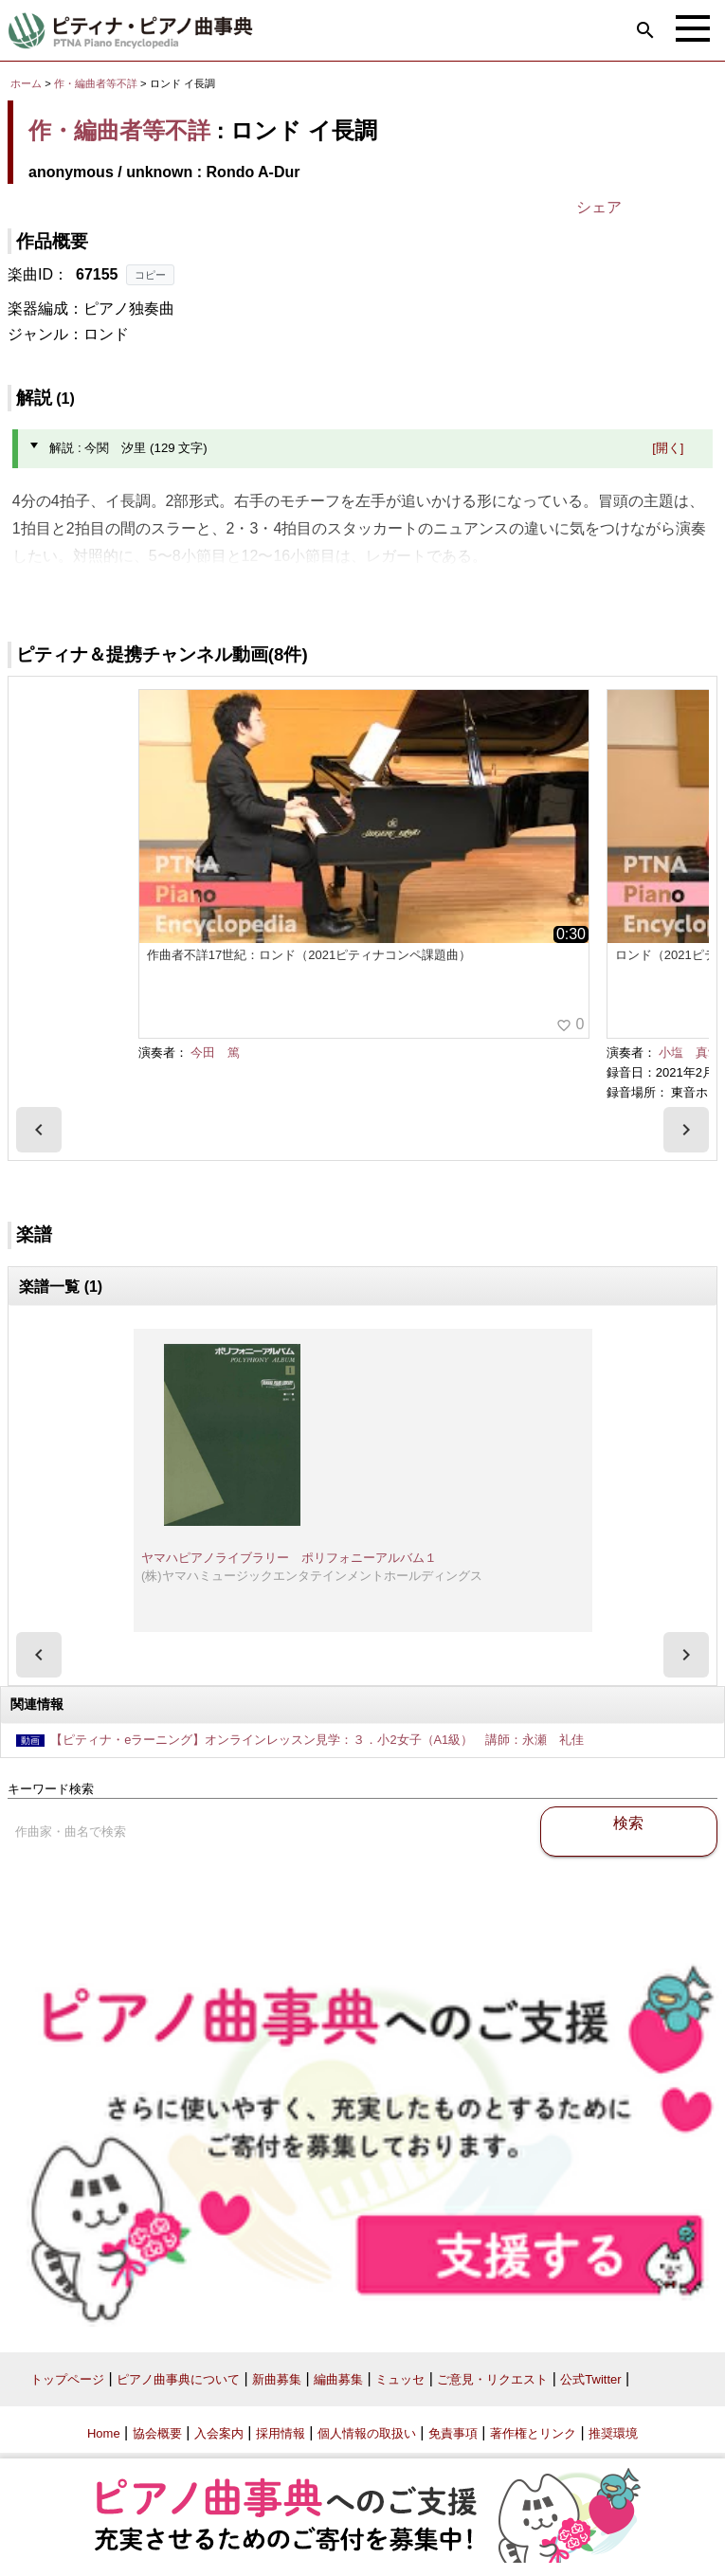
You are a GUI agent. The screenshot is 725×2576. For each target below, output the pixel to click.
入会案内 (219, 2433)
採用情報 (280, 2433)
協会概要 (157, 2433)
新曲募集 (276, 2379)
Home (103, 2433)
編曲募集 (338, 2379)
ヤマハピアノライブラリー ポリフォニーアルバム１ (289, 1558)
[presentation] (39, 1129)
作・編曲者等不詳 (95, 83)
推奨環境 (613, 2433)
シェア (599, 207)
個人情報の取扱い (366, 2433)
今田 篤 (215, 1052)
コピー (150, 275)
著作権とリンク (533, 2433)
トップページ (67, 2379)
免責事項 (453, 2433)
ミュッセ (400, 2379)
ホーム (26, 83)
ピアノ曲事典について (178, 2379)
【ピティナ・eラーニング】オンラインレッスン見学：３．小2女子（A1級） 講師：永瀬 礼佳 (317, 1739)
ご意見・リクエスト (492, 2379)
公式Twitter (590, 2379)
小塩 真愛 (689, 1052)
